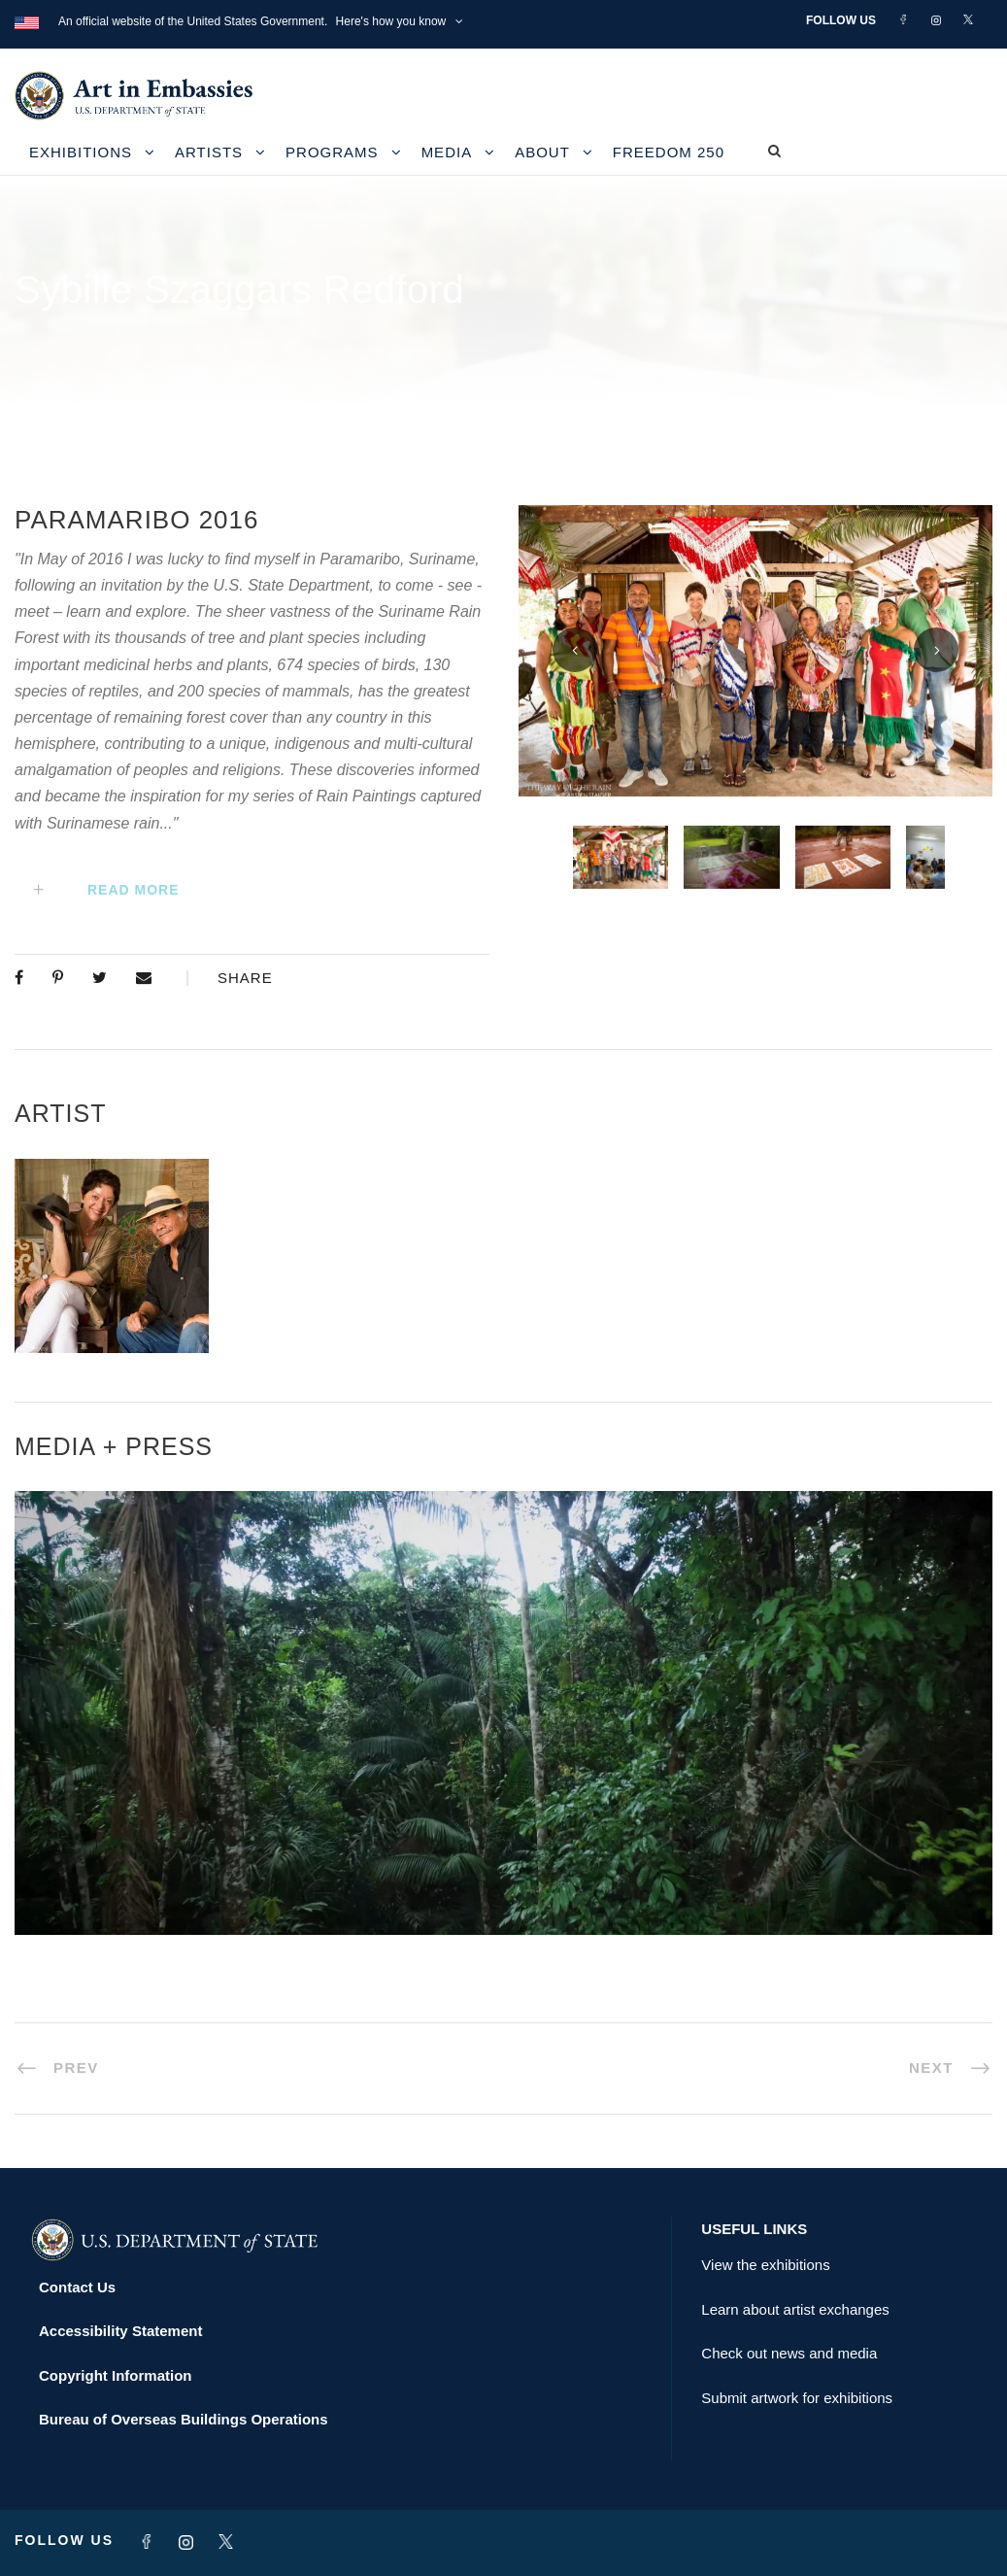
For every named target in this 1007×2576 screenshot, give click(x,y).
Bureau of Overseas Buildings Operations (183, 2419)
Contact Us (77, 2287)
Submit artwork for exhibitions (796, 2398)
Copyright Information (115, 2375)
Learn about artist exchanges (795, 2309)
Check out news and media (789, 2353)
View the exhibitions (765, 2264)
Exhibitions (80, 152)
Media (447, 152)
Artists (209, 152)
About (542, 152)
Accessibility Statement (120, 2330)
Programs (332, 152)
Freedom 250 (668, 152)
